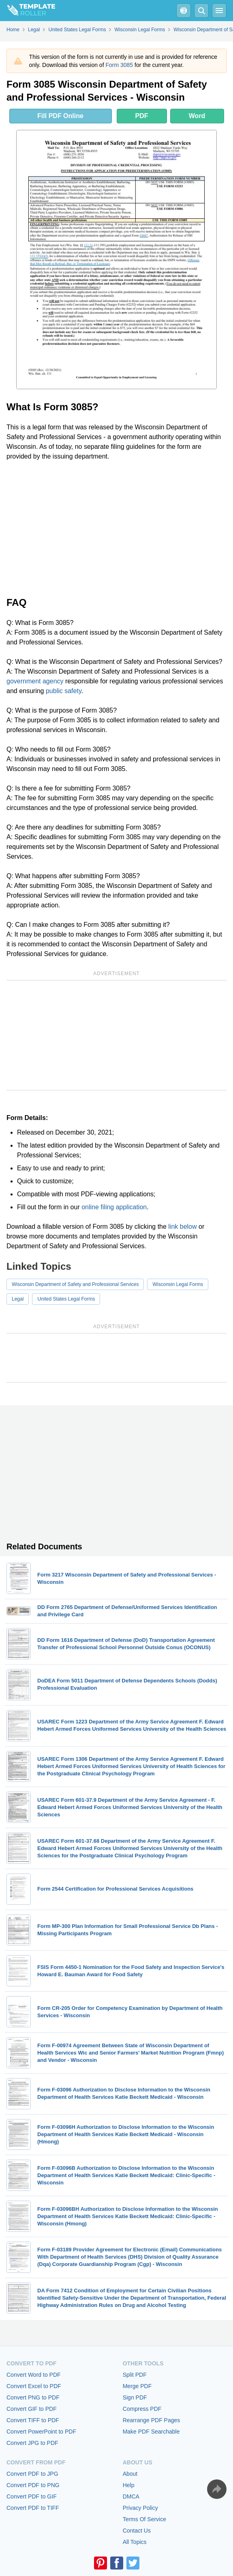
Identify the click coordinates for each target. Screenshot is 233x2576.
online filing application (114, 1207)
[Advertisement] (116, 528)
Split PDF (135, 2374)
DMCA (131, 2496)
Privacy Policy (140, 2508)
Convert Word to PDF (33, 2374)
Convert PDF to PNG (33, 2485)
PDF (141, 115)
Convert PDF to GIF (31, 2496)
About (130, 2473)
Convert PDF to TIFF (32, 2508)
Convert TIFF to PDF (32, 2420)
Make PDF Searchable (151, 2431)
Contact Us (137, 2530)
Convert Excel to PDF (33, 2386)
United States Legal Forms (66, 1299)
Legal (18, 1299)
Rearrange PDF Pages (151, 2420)
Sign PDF (135, 2397)
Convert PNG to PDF (33, 2397)
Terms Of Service (144, 2519)
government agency (35, 681)
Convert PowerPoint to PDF (41, 2431)
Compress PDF (142, 2409)
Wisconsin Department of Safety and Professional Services (75, 1284)
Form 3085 (119, 65)
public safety (63, 690)
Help (129, 2485)
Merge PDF (137, 2386)
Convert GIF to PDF (31, 2409)
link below (182, 1226)
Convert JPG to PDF (32, 2443)
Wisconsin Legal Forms (177, 1284)
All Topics (135, 2542)
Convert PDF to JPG (32, 2473)
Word (197, 115)
